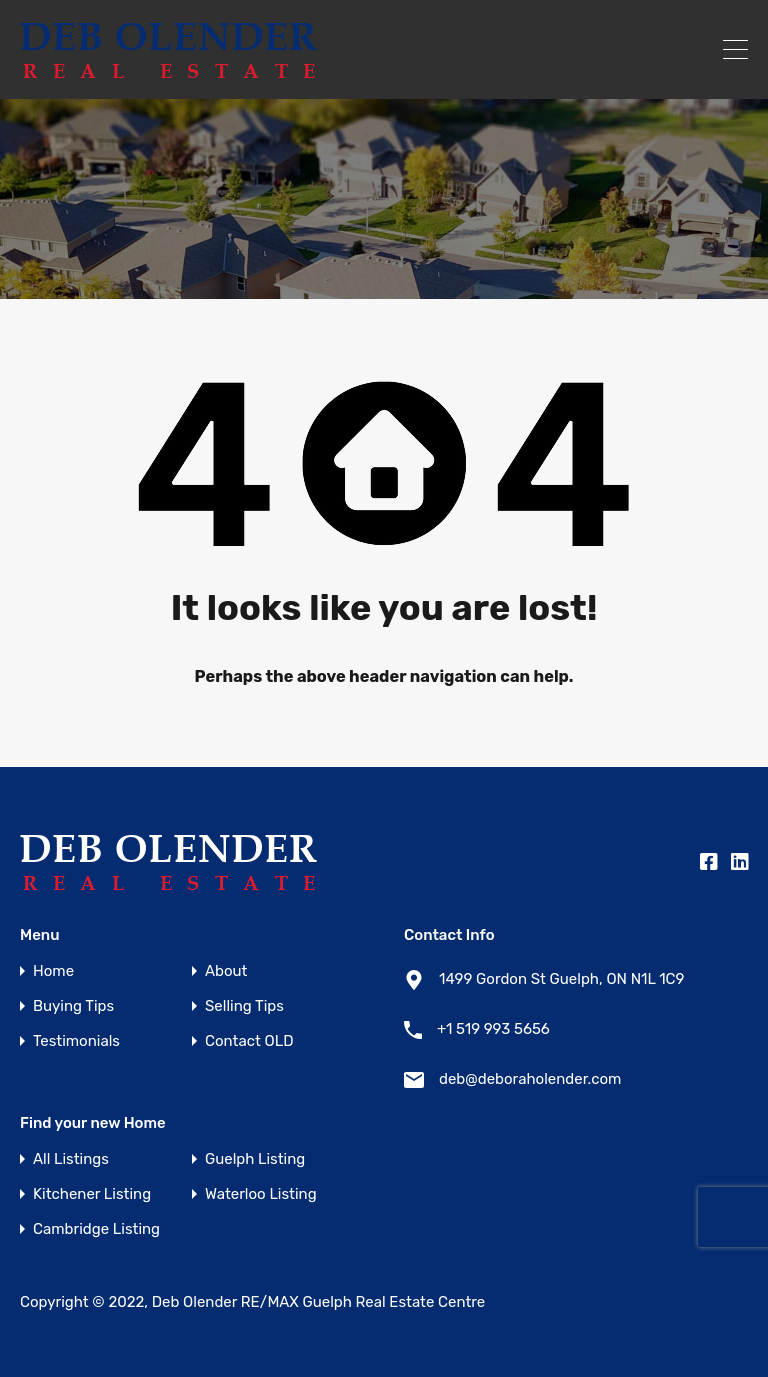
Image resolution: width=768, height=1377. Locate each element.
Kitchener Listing (92, 1194)
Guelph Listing (255, 1159)
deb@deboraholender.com (530, 1079)
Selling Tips (244, 1006)
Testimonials (76, 1041)
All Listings (71, 1159)
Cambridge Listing (96, 1229)
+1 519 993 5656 (493, 1029)
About (226, 971)
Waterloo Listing (261, 1194)
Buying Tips (73, 1006)
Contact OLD (249, 1041)
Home (53, 971)
